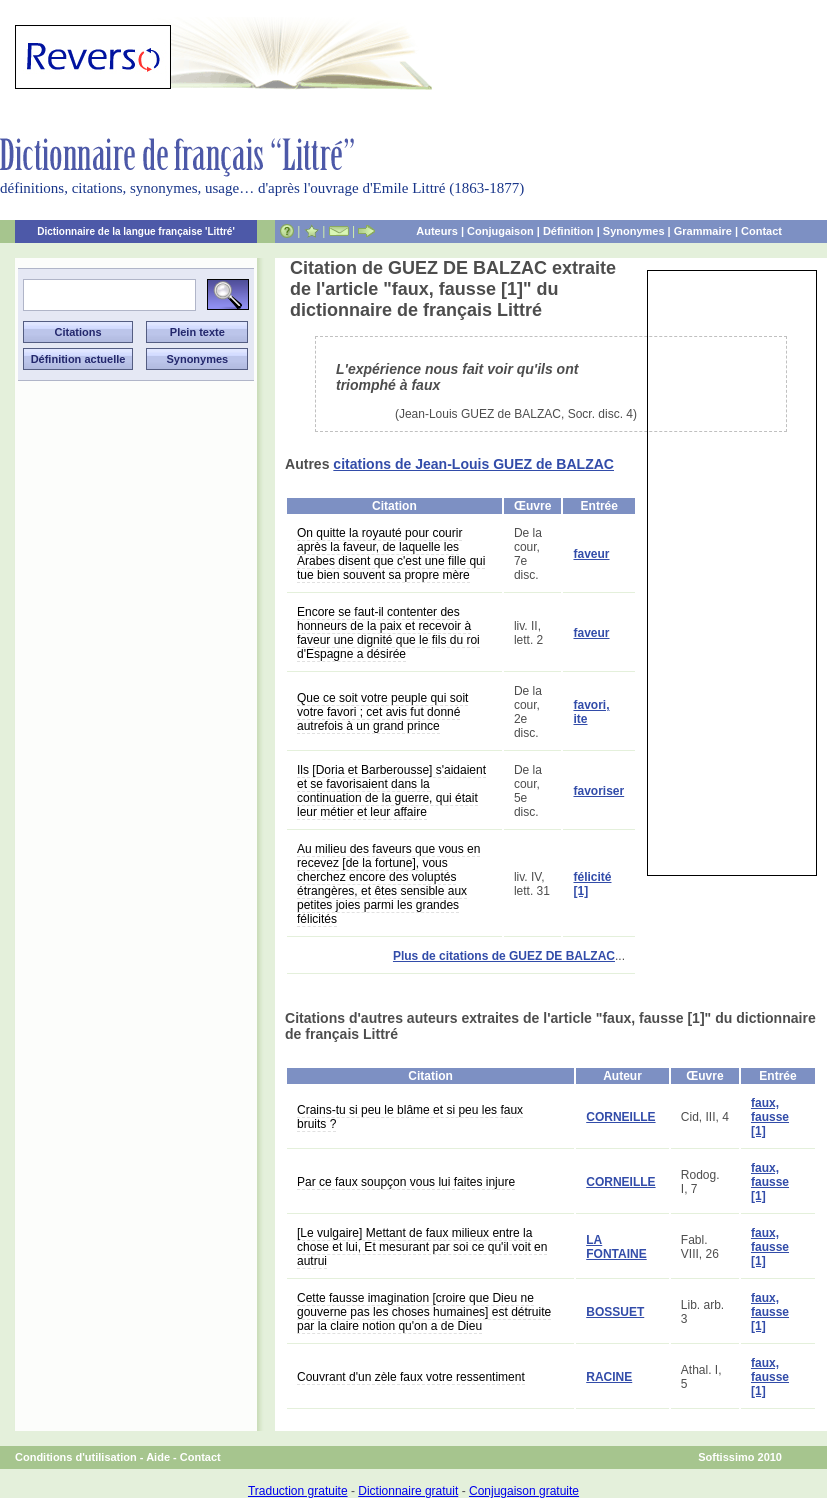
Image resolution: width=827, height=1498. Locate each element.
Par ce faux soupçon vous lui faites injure (406, 1182)
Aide (158, 1457)
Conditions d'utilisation (76, 1457)
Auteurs (437, 231)
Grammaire (703, 231)
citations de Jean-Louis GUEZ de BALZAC (473, 464)
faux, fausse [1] (770, 1117)
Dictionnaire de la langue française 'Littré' (136, 231)
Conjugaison (500, 231)
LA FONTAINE (616, 1247)
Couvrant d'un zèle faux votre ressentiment (411, 1377)
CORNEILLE (620, 1117)
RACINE (609, 1377)
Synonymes (634, 231)
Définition (568, 231)
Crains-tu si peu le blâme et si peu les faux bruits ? (410, 1117)
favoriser (598, 791)
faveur (591, 554)
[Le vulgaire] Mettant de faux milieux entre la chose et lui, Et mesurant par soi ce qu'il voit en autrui (422, 1247)
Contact (761, 231)
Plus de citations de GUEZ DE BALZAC (504, 956)
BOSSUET (615, 1312)
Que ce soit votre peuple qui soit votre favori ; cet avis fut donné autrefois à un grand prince (382, 712)
